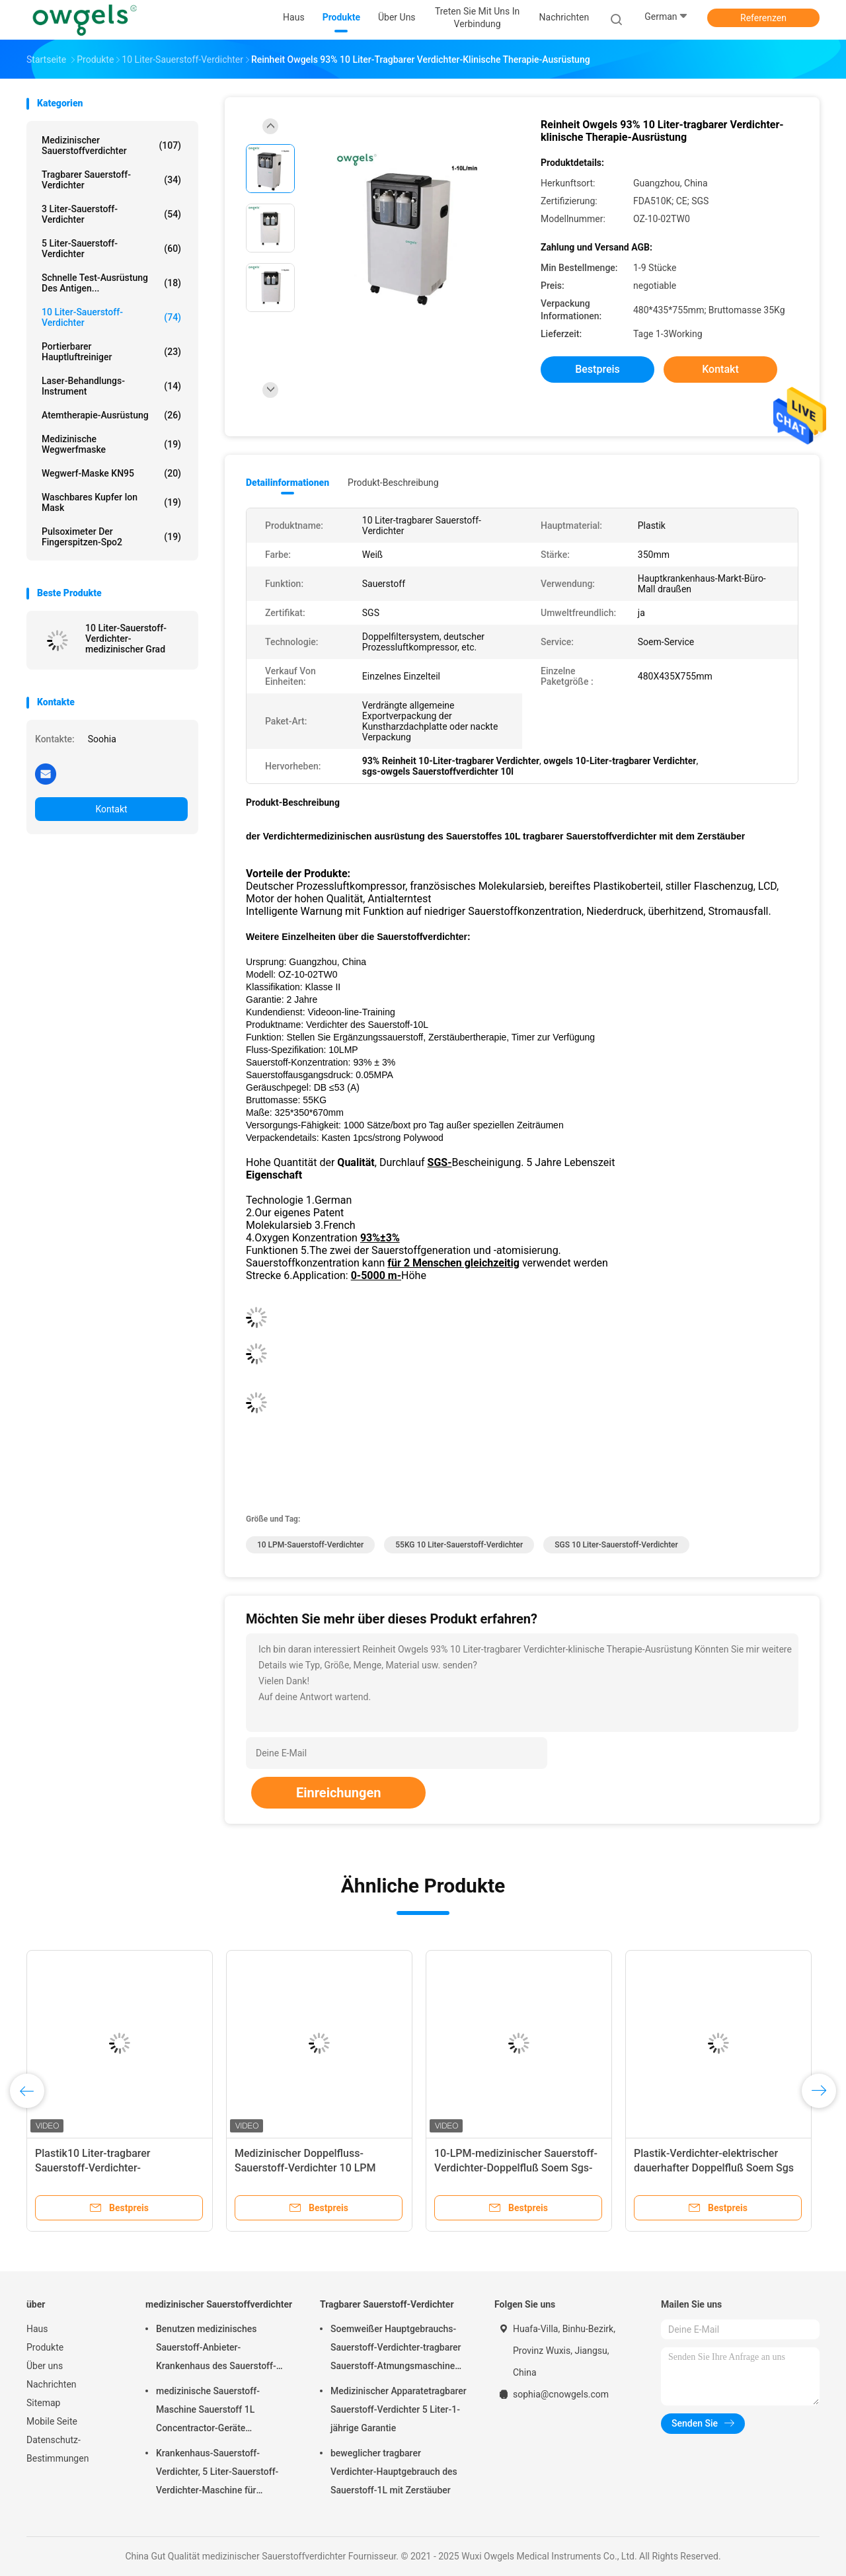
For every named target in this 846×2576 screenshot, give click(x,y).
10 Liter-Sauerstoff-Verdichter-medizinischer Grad (126, 638)
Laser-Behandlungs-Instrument (111, 386)
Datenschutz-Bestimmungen (57, 2449)
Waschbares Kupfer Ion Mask (111, 502)
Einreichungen (338, 1793)
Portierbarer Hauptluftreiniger (111, 351)
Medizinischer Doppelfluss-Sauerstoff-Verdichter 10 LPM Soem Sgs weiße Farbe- (305, 2168)
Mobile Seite (51, 2421)
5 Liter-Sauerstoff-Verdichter (111, 248)
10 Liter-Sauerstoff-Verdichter (111, 317)
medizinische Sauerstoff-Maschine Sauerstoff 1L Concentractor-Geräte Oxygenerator (208, 2411)
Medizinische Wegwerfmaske (111, 444)
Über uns (44, 2366)
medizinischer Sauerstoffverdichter (111, 145)
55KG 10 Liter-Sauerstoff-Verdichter (459, 1544)
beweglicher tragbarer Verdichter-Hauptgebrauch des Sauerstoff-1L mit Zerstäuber (393, 2471)
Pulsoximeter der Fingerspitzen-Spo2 (111, 536)
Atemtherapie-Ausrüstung (111, 415)
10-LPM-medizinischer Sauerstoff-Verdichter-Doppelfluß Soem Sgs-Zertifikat (515, 2168)
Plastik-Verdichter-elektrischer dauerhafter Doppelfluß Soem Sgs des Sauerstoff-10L (714, 2168)
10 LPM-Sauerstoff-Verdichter (310, 1544)
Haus (37, 2328)
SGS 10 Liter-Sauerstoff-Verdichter (616, 1544)
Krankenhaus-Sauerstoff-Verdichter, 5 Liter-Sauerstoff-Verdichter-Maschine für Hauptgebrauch (217, 2473)
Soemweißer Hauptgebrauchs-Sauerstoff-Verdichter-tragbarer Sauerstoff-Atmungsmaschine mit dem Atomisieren (395, 2349)
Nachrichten (51, 2384)
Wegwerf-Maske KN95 (111, 473)
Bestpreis (597, 369)
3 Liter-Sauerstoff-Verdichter (111, 214)
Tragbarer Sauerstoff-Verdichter (111, 179)
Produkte (44, 2347)
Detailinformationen (287, 482)
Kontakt (111, 809)
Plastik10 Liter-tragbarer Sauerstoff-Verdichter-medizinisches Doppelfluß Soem (111, 2168)
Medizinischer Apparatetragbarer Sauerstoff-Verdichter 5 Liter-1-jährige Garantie (398, 2409)
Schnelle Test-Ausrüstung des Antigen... (111, 282)
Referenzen (763, 18)
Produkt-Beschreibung (393, 482)
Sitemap (43, 2403)
